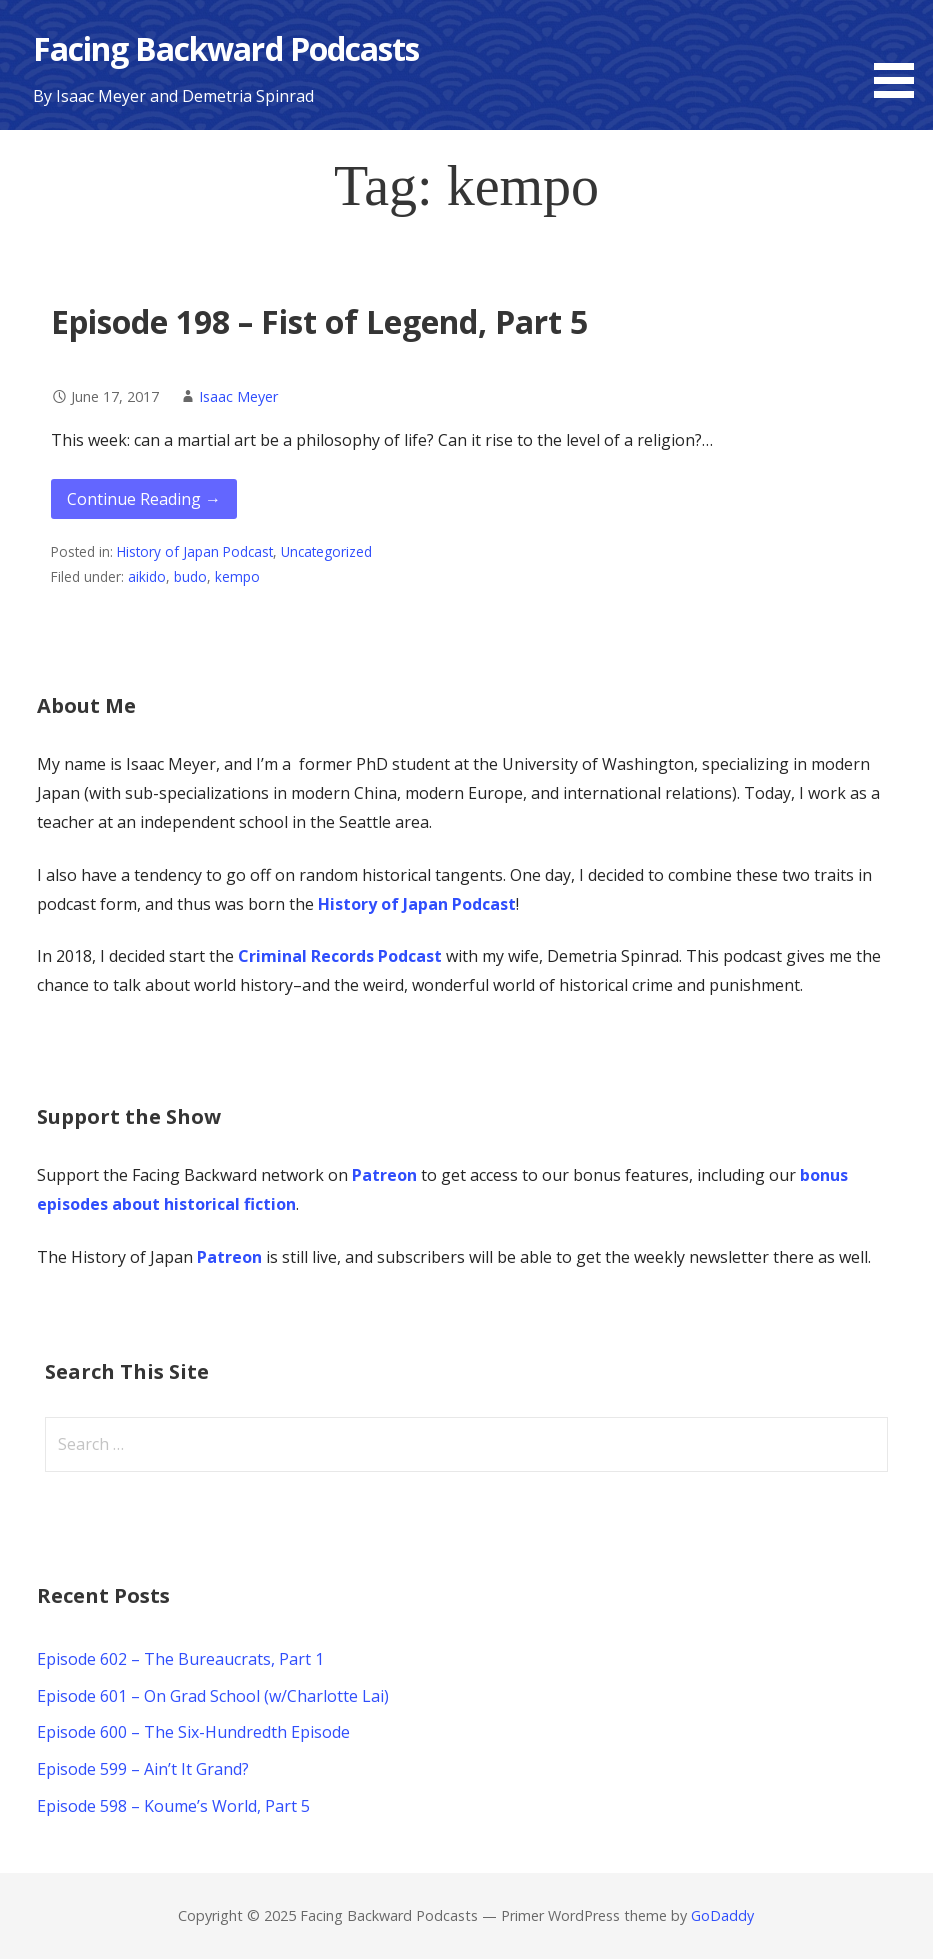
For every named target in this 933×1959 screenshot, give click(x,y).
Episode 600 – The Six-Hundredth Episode (193, 1732)
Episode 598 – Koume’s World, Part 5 (173, 1806)
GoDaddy (722, 1915)
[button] (901, 52)
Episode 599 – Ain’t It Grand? (143, 1769)
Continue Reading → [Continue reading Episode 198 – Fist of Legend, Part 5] (144, 499)
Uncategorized (326, 551)
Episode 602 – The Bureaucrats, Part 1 (180, 1659)
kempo (237, 576)
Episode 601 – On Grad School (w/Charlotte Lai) (213, 1696)
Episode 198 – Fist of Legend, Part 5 (319, 321)
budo (190, 576)
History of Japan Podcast (195, 551)
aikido (147, 576)
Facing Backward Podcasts (226, 48)
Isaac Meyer (238, 396)
